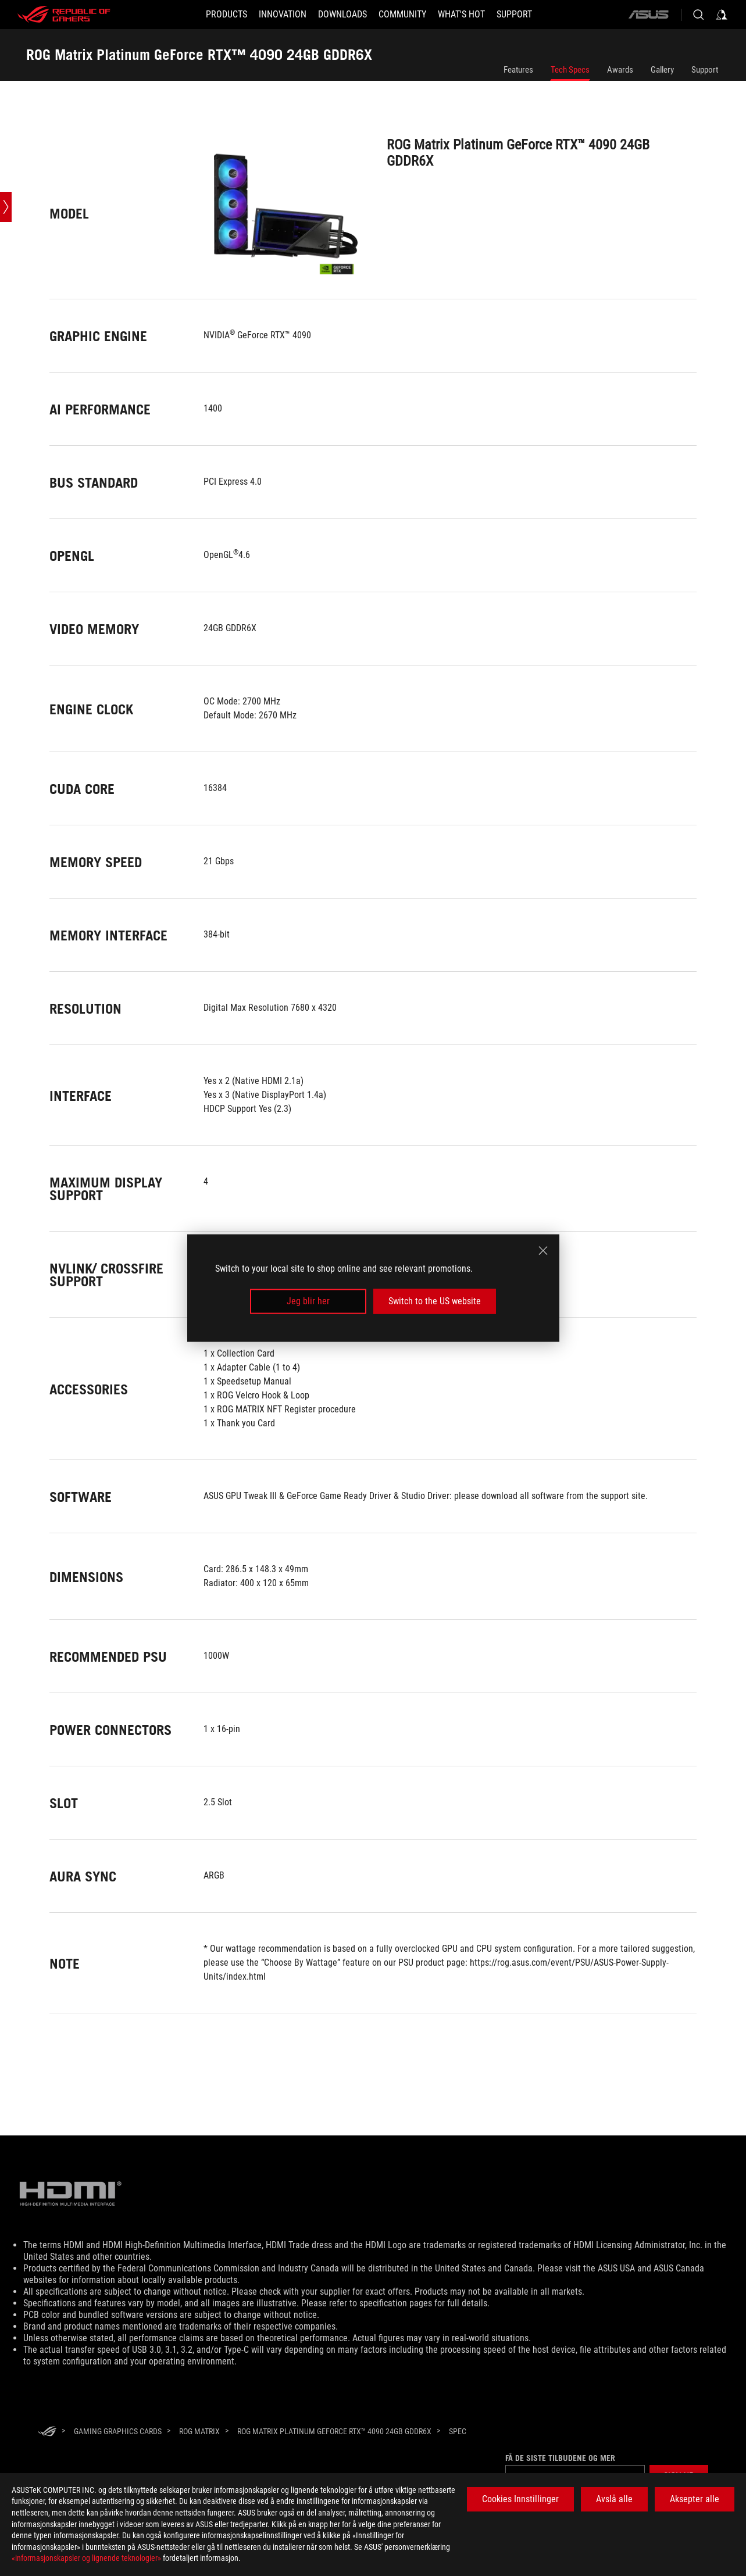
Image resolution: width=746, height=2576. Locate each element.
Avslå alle (614, 2499)
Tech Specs (570, 70)
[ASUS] (648, 14)
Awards (620, 70)
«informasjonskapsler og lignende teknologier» (86, 2558)
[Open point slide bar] (6, 207)
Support (704, 70)
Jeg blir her (308, 1301)
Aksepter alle (694, 2499)
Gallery (662, 70)
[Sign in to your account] (722, 14)
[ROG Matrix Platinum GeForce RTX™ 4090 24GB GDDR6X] (334, 2431)
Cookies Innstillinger (520, 2499)
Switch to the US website (434, 1301)
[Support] (514, 14)
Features (518, 70)
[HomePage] (47, 2432)
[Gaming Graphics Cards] (118, 2431)
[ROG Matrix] (199, 2431)
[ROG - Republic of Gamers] (63, 14)
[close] (543, 1251)
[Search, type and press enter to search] (698, 14)
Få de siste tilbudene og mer (560, 2458)
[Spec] (457, 2432)
